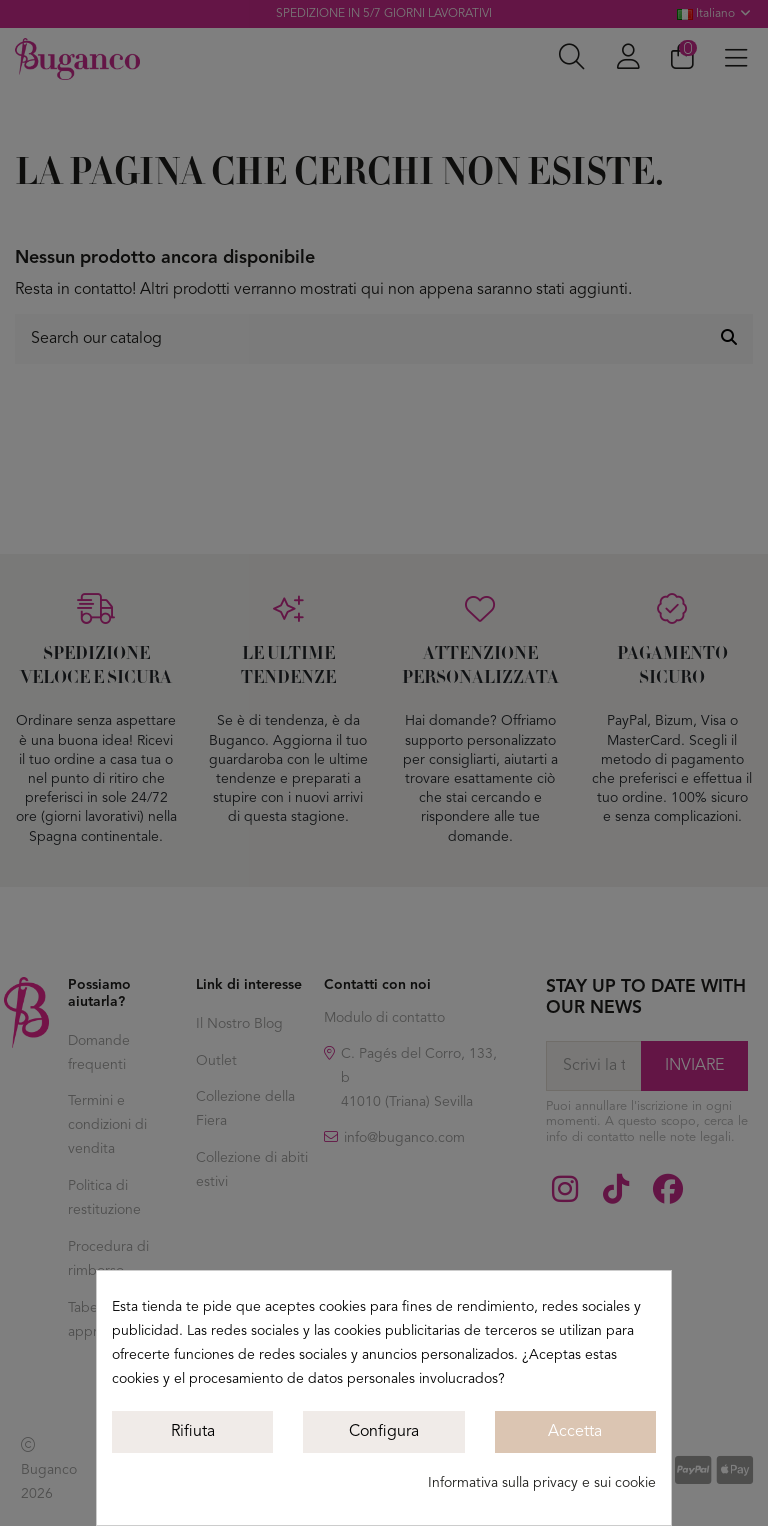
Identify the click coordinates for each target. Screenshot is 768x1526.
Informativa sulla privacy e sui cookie (542, 1483)
